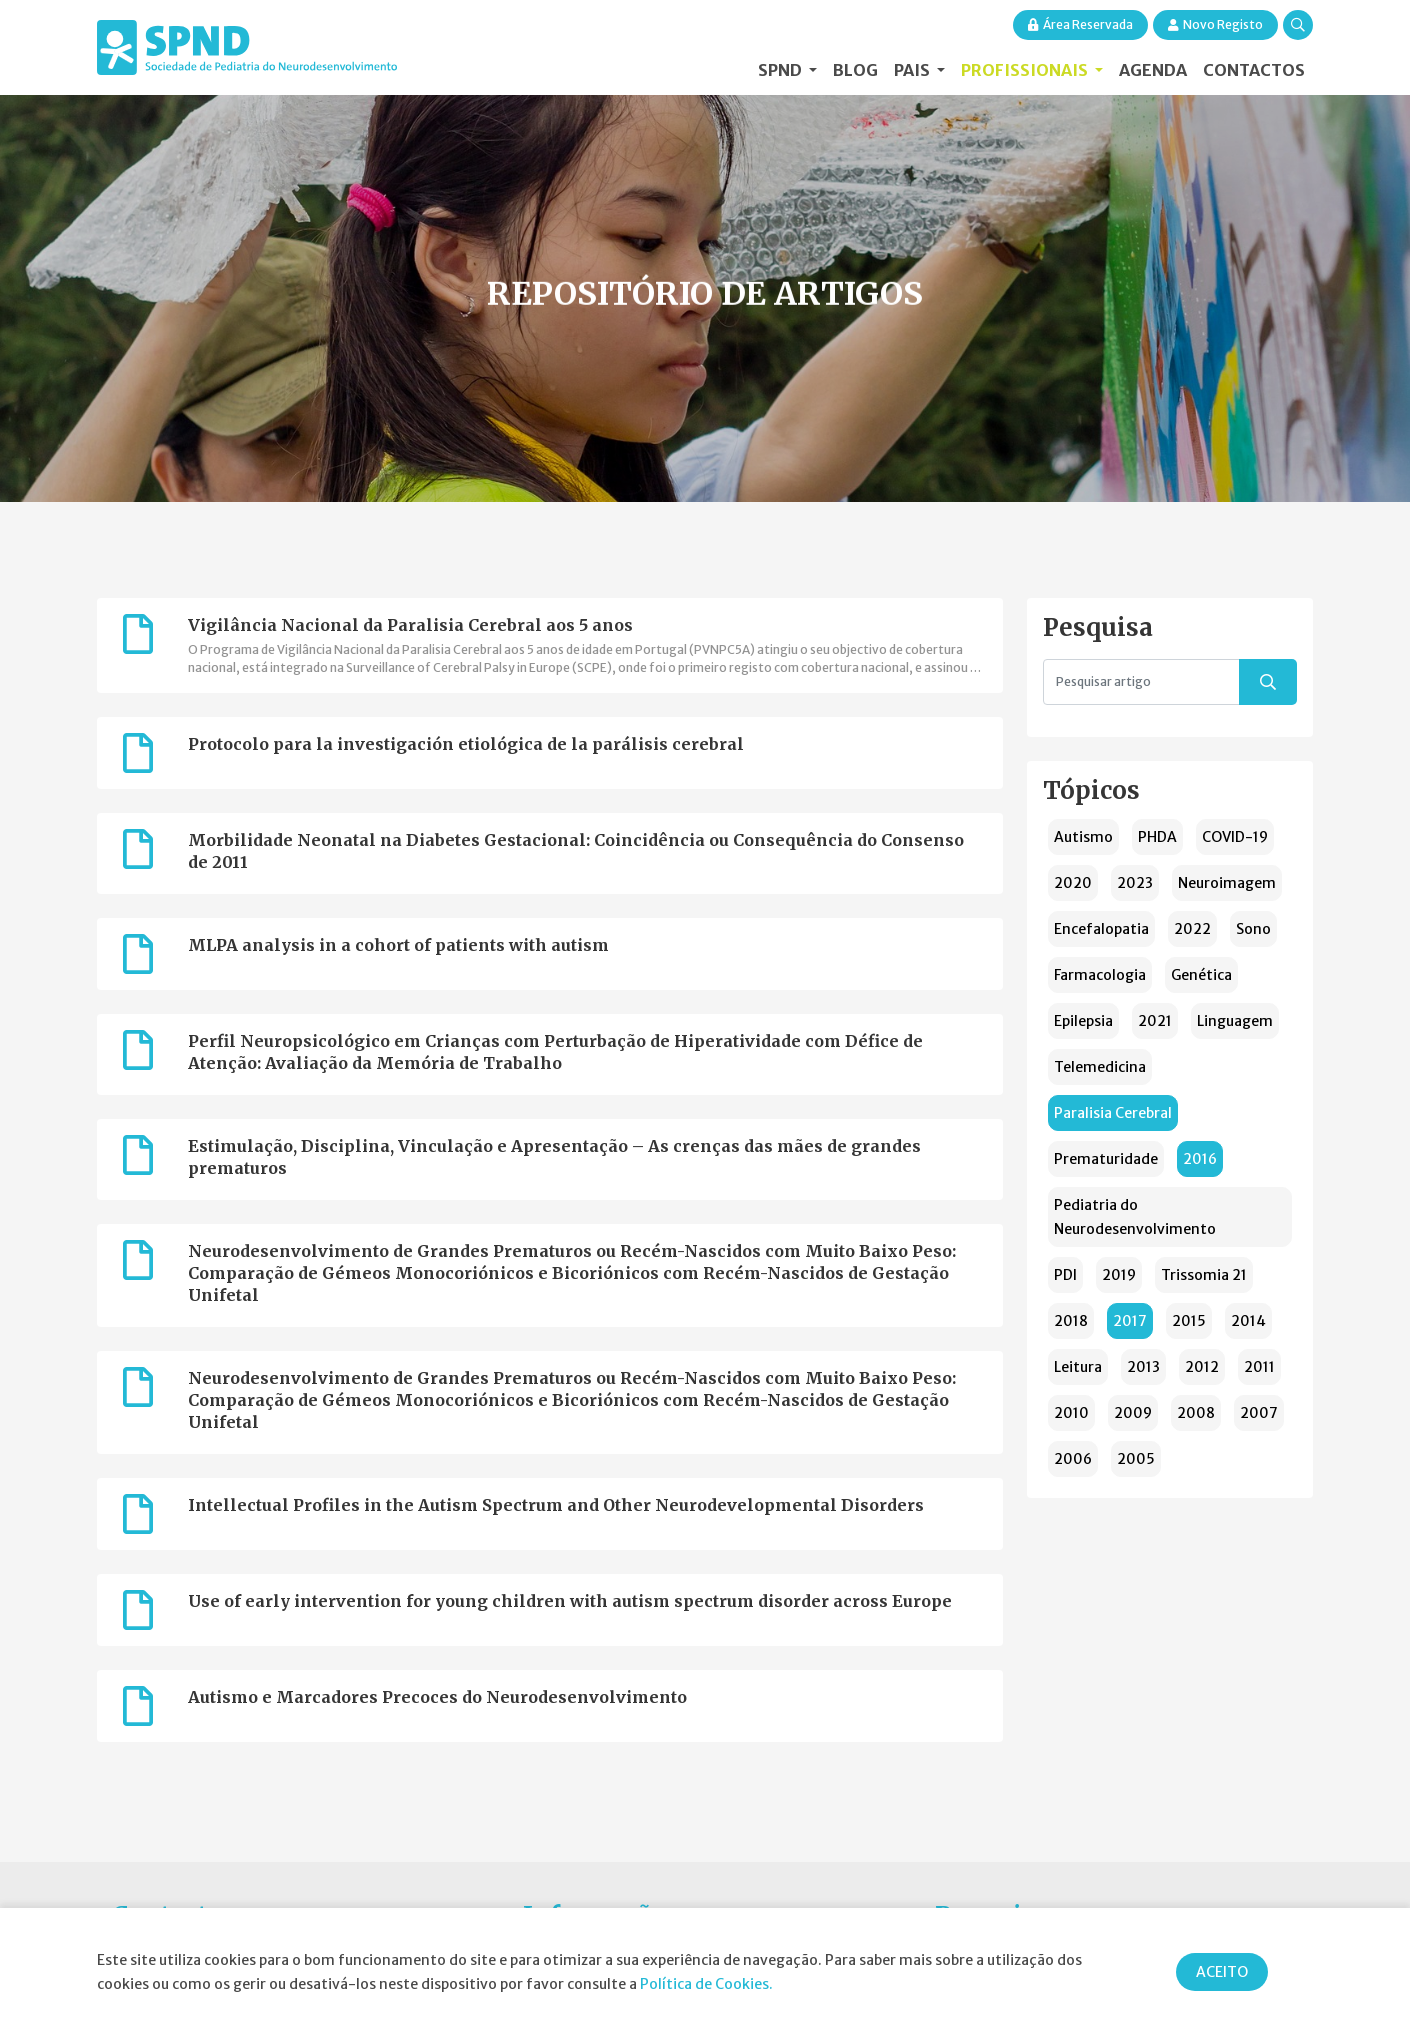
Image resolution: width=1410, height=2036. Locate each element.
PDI (1065, 1275)
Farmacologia (1100, 975)
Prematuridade (1106, 1159)
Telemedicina (1100, 1067)
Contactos (1254, 70)
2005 (1136, 1459)
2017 (1130, 1321)
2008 (1196, 1413)
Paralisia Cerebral (1113, 1113)
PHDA (1157, 837)
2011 (1259, 1367)
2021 (1155, 1021)
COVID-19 (1235, 837)
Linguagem (1235, 1021)
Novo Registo (1215, 24)
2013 (1143, 1367)
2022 (1192, 929)
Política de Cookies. (706, 1984)
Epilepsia (1083, 1021)
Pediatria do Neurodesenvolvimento (1135, 1217)
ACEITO (1222, 1972)
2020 (1073, 883)
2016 (1200, 1159)
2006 (1073, 1459)
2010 (1071, 1413)
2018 (1071, 1321)
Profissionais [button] (1026, 70)
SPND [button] (781, 70)
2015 (1189, 1321)
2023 (1135, 883)
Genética (1201, 975)
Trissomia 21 (1204, 1275)
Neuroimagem (1227, 883)
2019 (1119, 1275)
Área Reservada (1080, 24)
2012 (1202, 1367)
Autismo (1083, 837)
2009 (1133, 1413)
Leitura (1078, 1367)
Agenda (1153, 70)
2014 (1248, 1321)
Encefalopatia (1101, 929)
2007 (1259, 1413)
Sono (1253, 929)
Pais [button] (913, 70)
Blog (855, 70)
